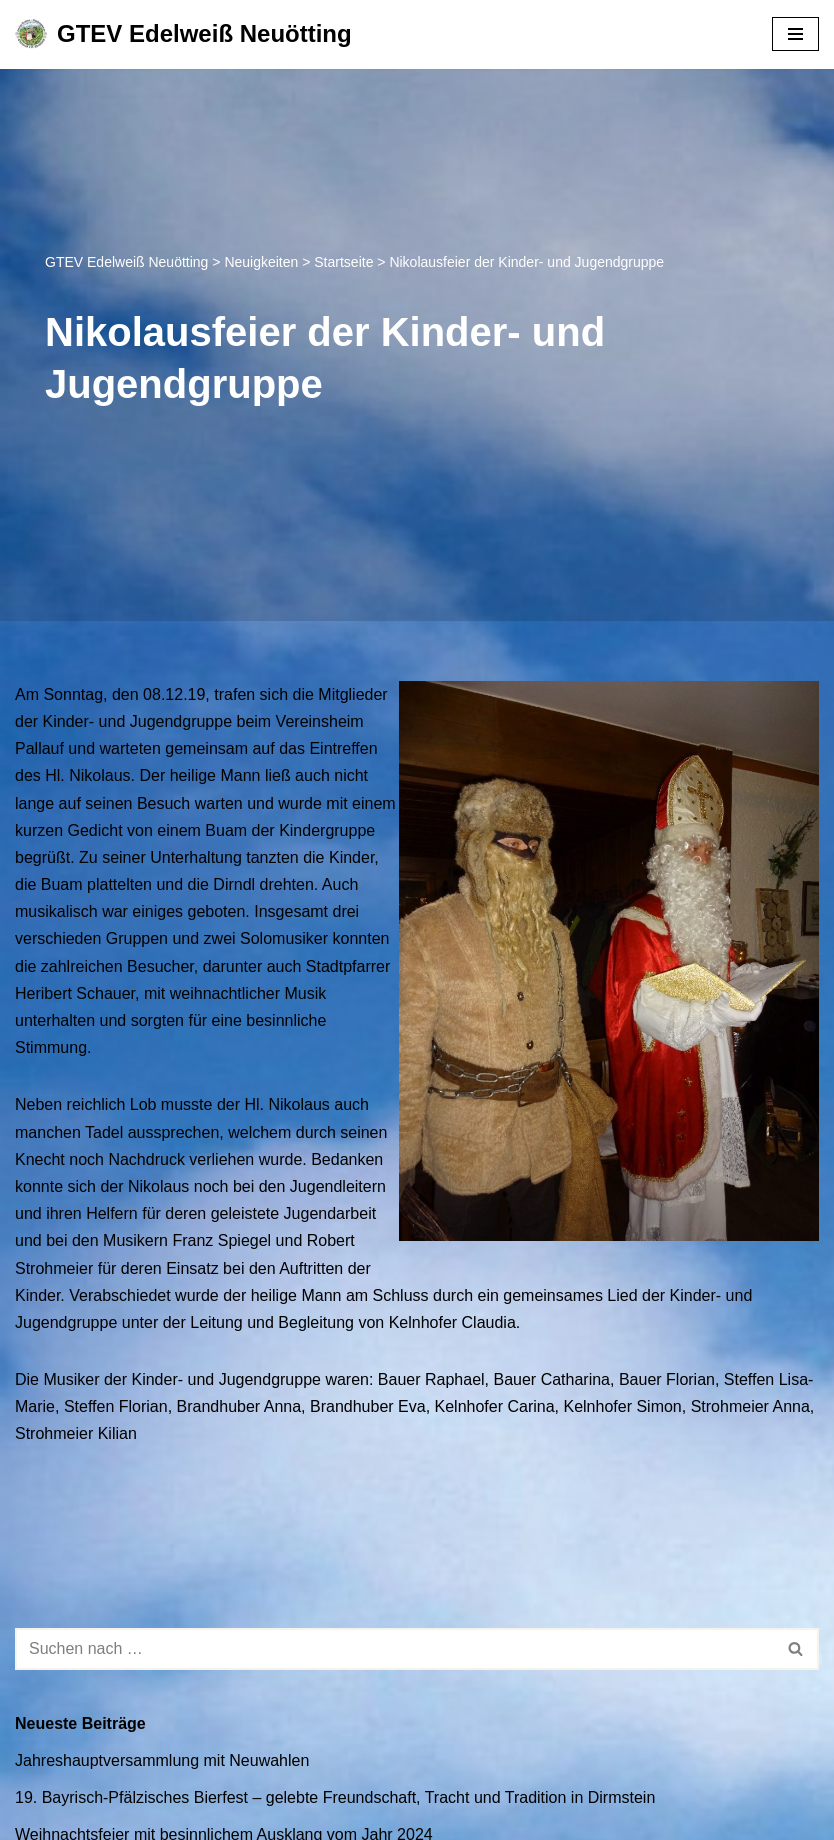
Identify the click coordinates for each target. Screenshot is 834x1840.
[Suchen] (394, 1649)
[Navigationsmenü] (795, 34)
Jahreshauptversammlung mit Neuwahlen (162, 1760)
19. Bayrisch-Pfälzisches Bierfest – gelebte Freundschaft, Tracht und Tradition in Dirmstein (335, 1797)
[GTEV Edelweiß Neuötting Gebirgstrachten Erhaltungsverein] (183, 34)
